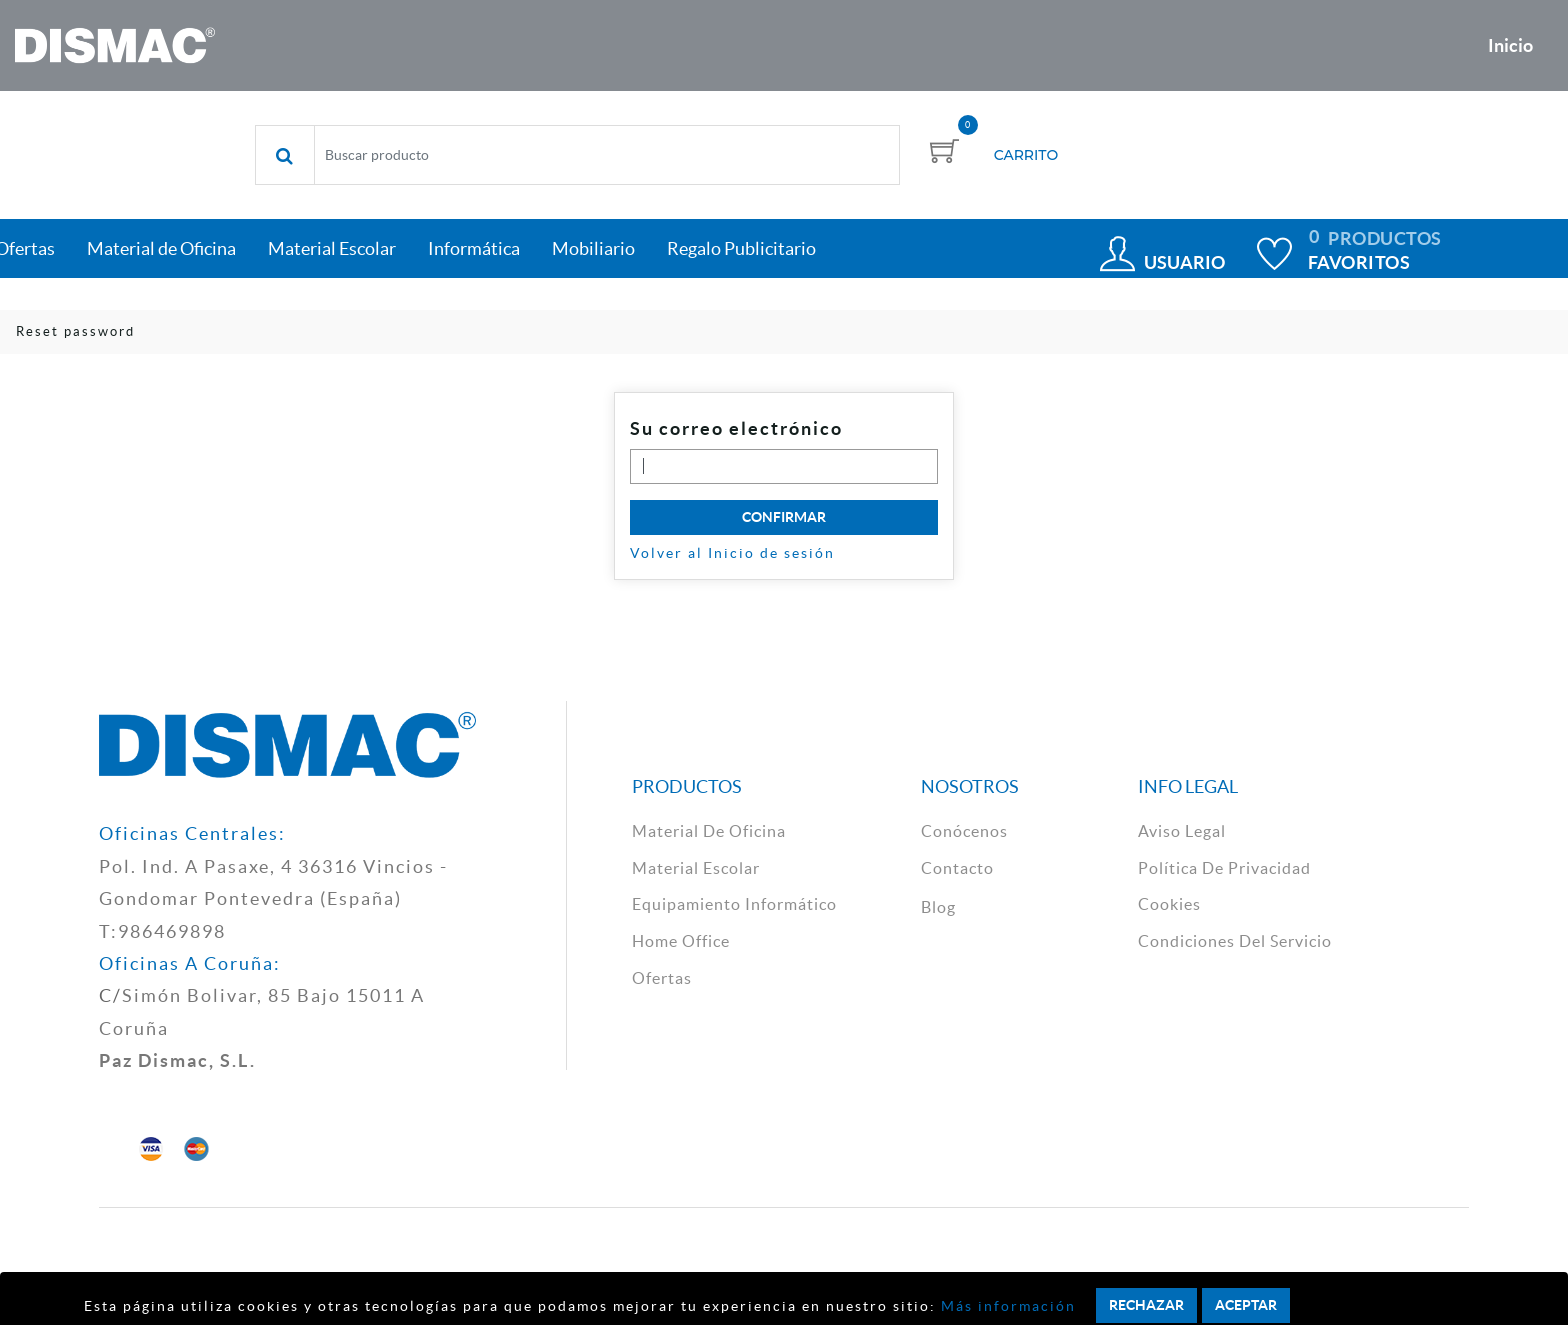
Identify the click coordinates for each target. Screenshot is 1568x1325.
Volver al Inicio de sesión (732, 553)
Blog (938, 907)
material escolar (696, 868)
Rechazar (1146, 1305)
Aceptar (1246, 1305)
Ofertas (662, 978)
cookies (1169, 904)
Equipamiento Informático (734, 904)
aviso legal (1182, 831)
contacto (957, 868)
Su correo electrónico (736, 428)
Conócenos (964, 831)
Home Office (681, 941)
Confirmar (784, 517)
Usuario (1184, 262)
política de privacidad (1224, 868)
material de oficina (709, 831)
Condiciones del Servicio (1235, 941)
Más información (1006, 1306)
